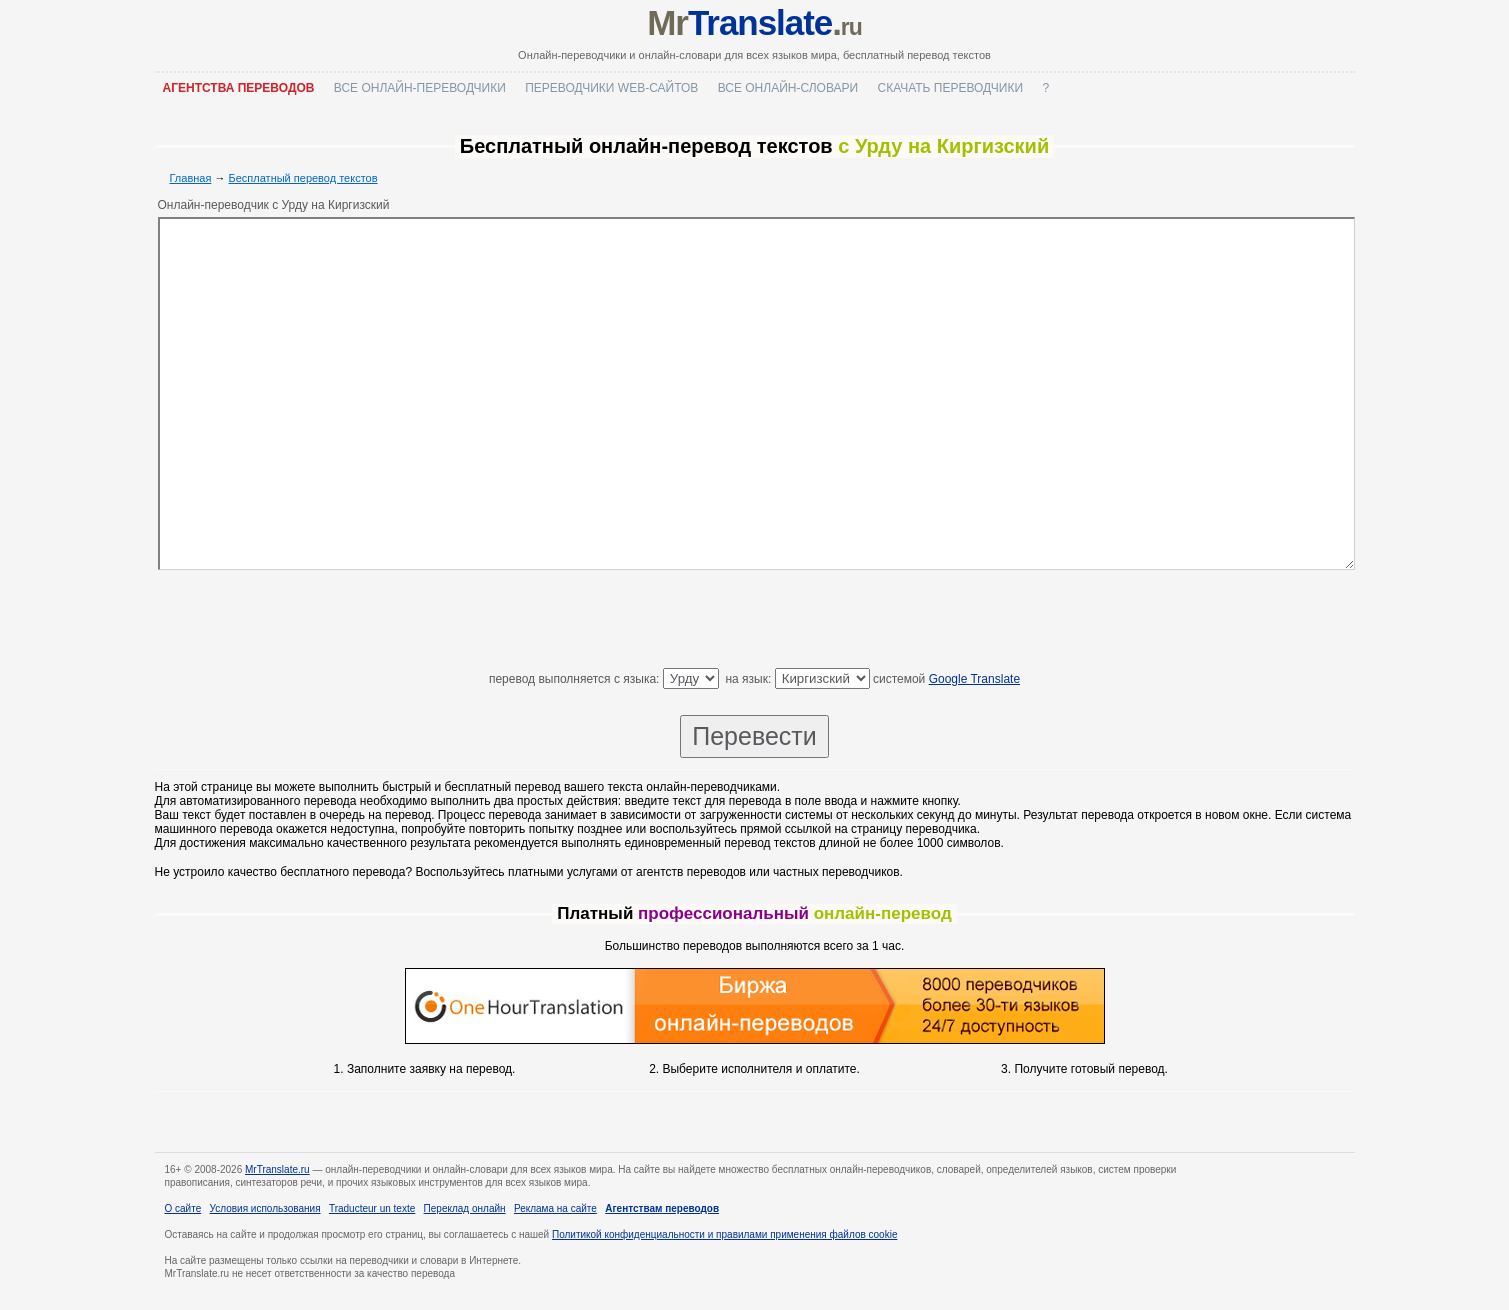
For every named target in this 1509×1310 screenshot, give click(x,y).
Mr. (754, 22)
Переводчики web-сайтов (611, 88)
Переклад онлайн (465, 1208)
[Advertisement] (755, 623)
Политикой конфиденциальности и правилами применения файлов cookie (724, 1234)
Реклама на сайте (555, 1208)
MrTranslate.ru (277, 1169)
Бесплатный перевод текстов (303, 178)
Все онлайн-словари (788, 88)
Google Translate (974, 679)
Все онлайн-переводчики (420, 88)
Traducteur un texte (372, 1208)
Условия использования (265, 1208)
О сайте (183, 1208)
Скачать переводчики (950, 88)
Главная (191, 178)
